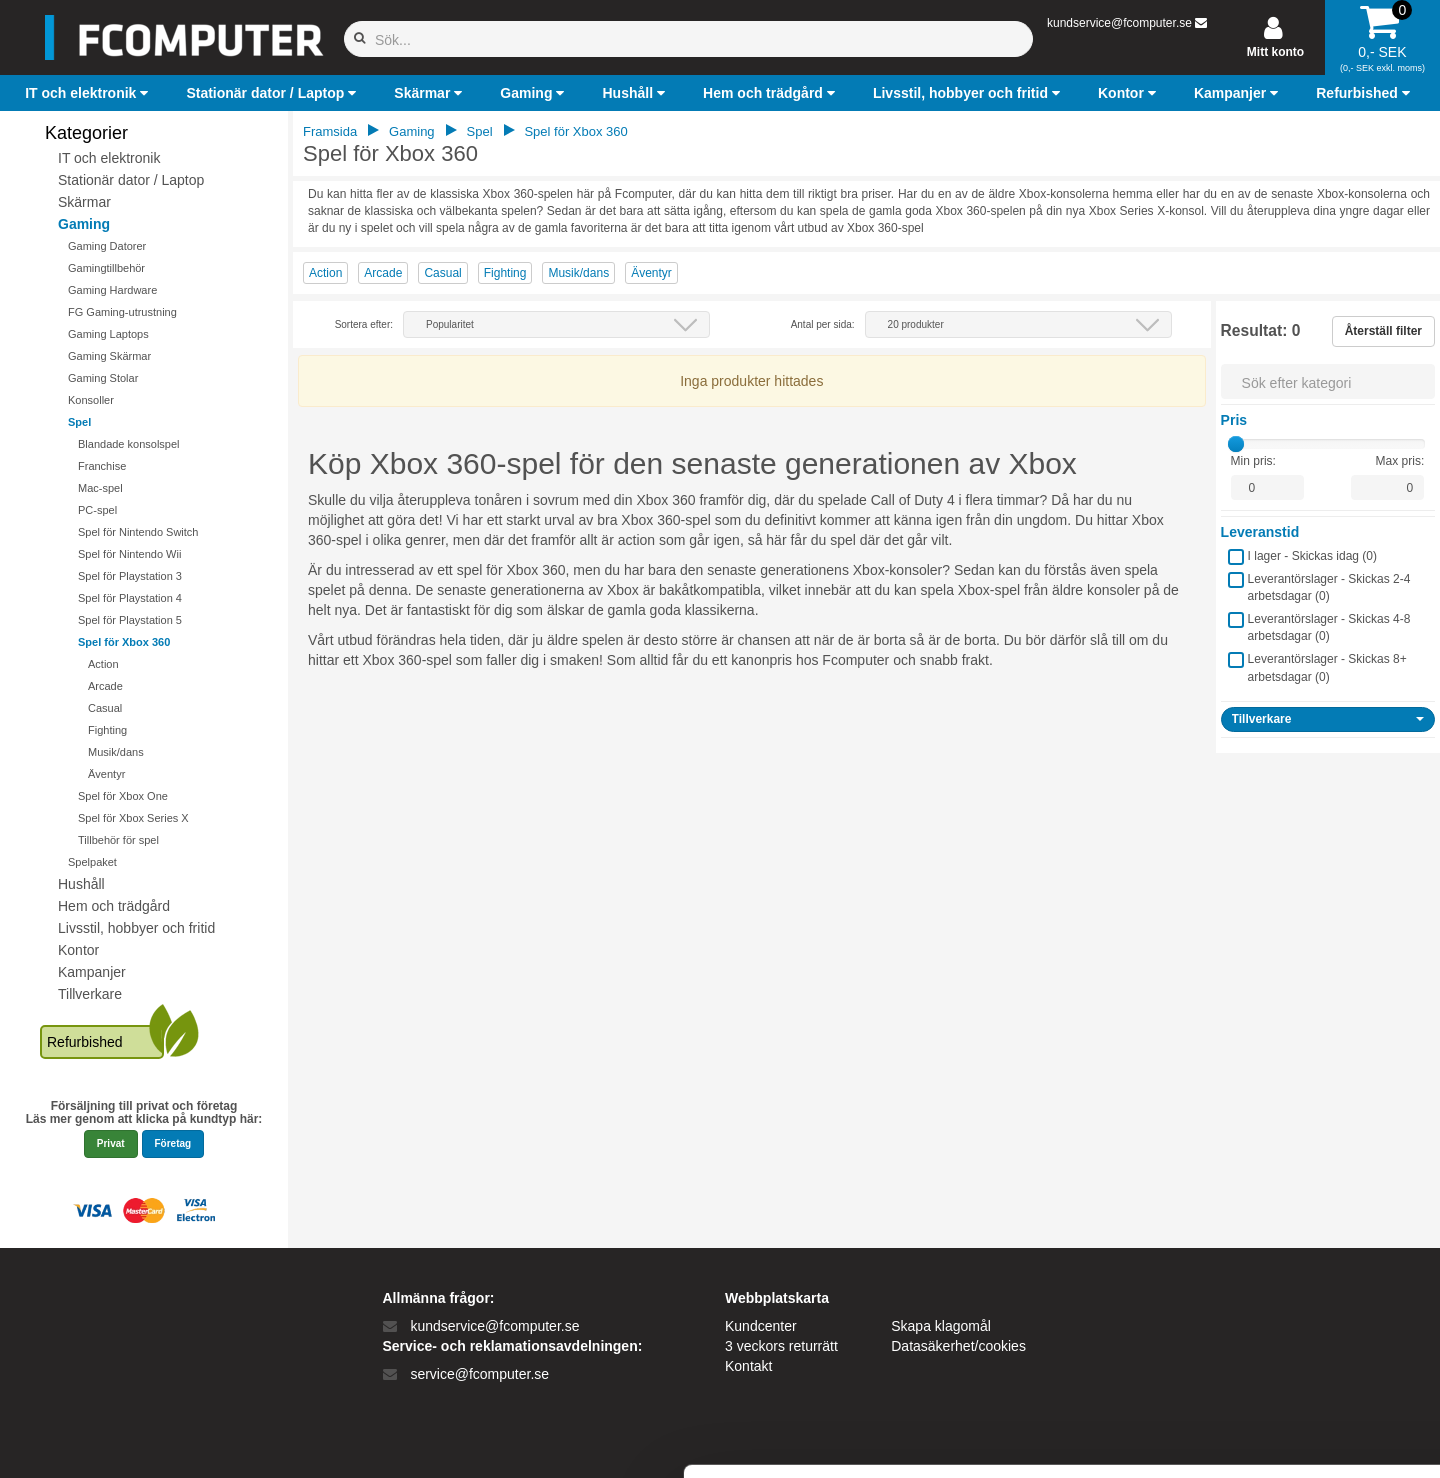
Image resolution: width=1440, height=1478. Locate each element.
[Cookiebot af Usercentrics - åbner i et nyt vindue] (129, 1439)
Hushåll (81, 884)
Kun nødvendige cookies (1273, 1331)
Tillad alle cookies (1273, 1265)
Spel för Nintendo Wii (129, 554)
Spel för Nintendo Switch (138, 532)
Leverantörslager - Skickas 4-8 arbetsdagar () (1329, 627)
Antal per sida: (823, 324)
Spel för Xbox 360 (124, 642)
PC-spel (97, 510)
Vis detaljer (1039, 1438)
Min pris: (1253, 461)
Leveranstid (1260, 532)
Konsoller (91, 400)
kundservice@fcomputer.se (1119, 23)
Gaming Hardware (112, 290)
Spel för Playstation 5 (130, 620)
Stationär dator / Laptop (131, 180)
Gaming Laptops (108, 334)
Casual (105, 708)
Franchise (102, 466)
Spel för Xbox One (123, 796)
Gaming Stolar (103, 378)
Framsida (330, 131)
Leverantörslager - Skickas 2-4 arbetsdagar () (1329, 587)
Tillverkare (90, 994)
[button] (89, 93)
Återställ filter (1383, 331)
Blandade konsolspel (129, 444)
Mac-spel (100, 488)
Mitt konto (1275, 52)
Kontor (78, 950)
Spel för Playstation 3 (130, 576)
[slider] (1236, 444)
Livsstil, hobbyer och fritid (136, 928)
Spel (79, 422)
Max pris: (1400, 461)
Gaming (84, 224)
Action (103, 664)
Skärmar (84, 202)
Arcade (105, 686)
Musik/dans (116, 752)
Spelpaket (92, 862)
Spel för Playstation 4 (130, 598)
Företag (173, 1143)
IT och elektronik (109, 158)
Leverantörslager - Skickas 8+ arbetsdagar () (1327, 667)
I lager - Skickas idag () (1312, 556)
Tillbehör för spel (118, 840)
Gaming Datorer (107, 246)
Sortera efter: (364, 324)
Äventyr (106, 774)
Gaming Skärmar (109, 356)
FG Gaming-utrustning (122, 312)
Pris (1234, 420)
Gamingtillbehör (106, 268)
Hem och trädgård (114, 906)
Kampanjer (92, 972)
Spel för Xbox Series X (133, 818)
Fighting (107, 730)
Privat (111, 1143)
